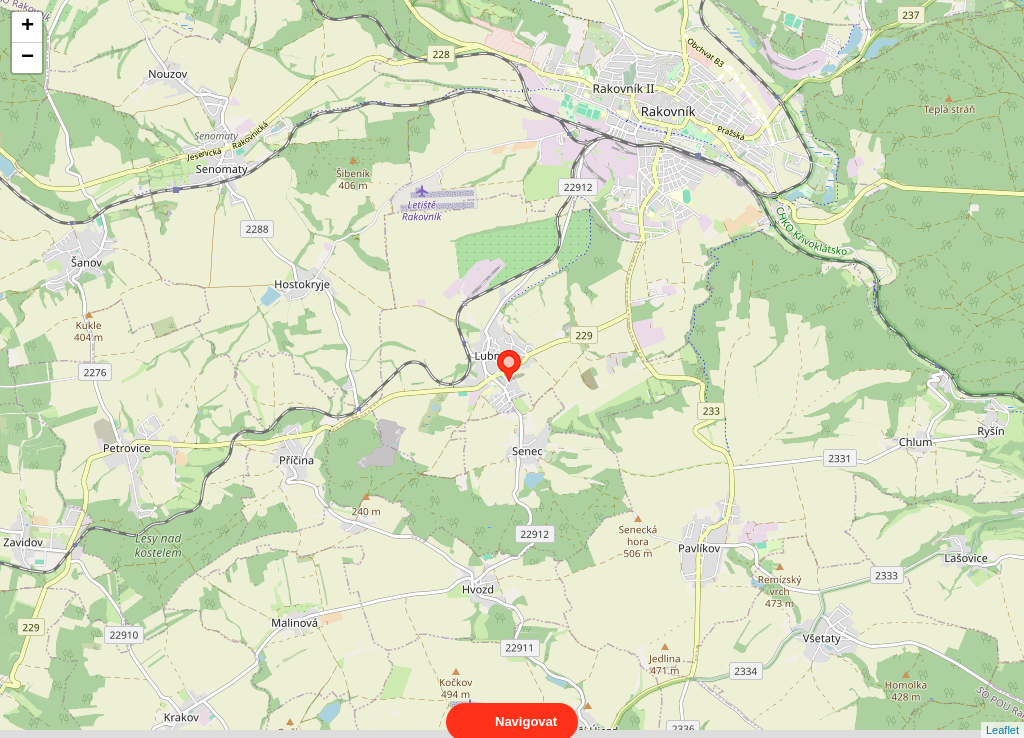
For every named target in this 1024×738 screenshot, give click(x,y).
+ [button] (27, 27)
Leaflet (1002, 712)
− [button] (27, 58)
